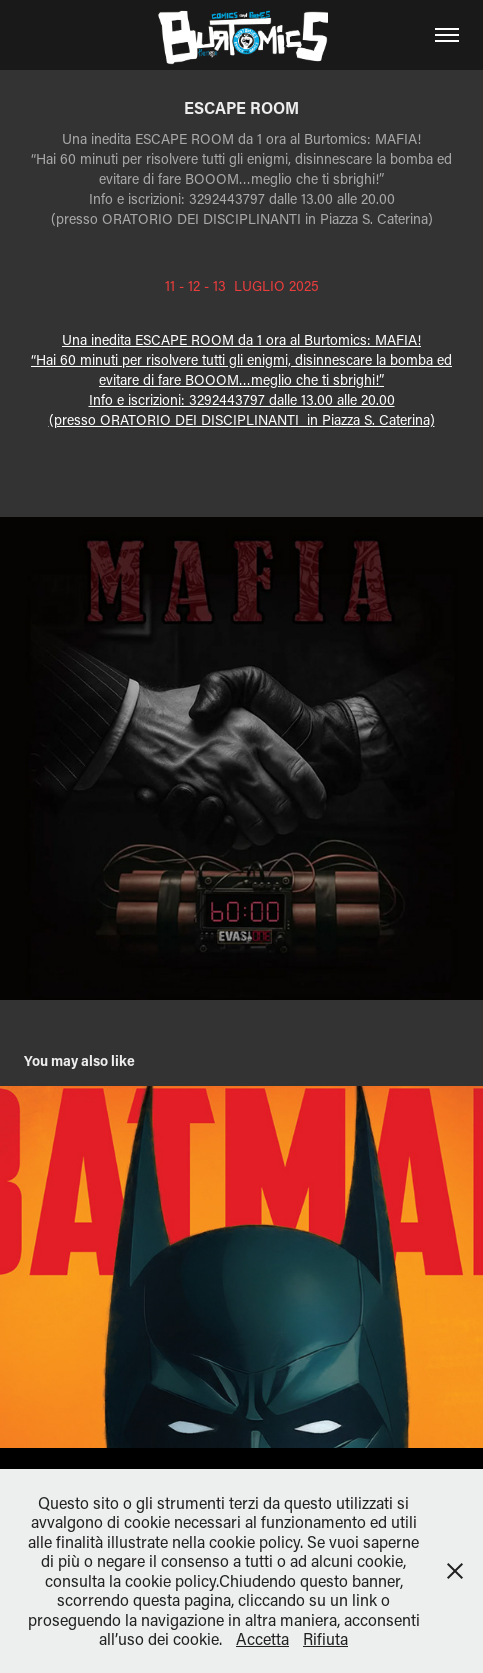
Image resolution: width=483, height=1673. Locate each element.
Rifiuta (325, 1638)
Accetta (262, 1638)
